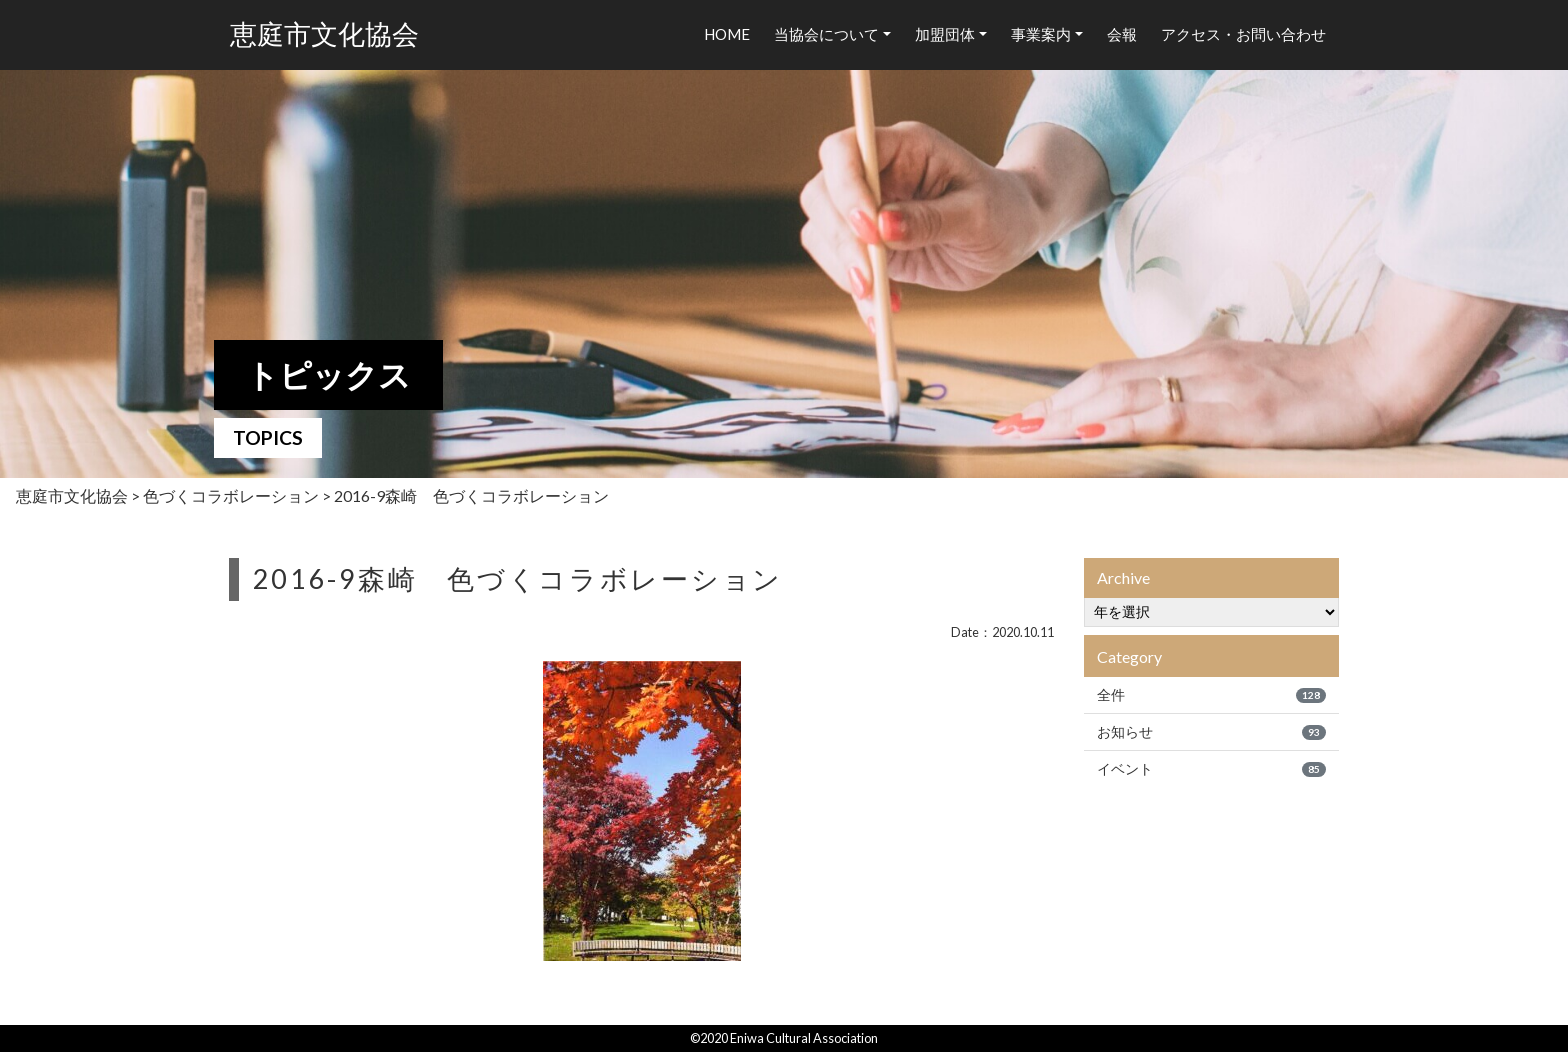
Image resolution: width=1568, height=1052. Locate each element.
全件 (1211, 695)
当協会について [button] (826, 34)
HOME (727, 34)
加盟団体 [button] (945, 34)
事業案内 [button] (1041, 34)
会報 (1122, 34)
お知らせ (1211, 732)
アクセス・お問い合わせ (1243, 34)
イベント (1211, 769)
